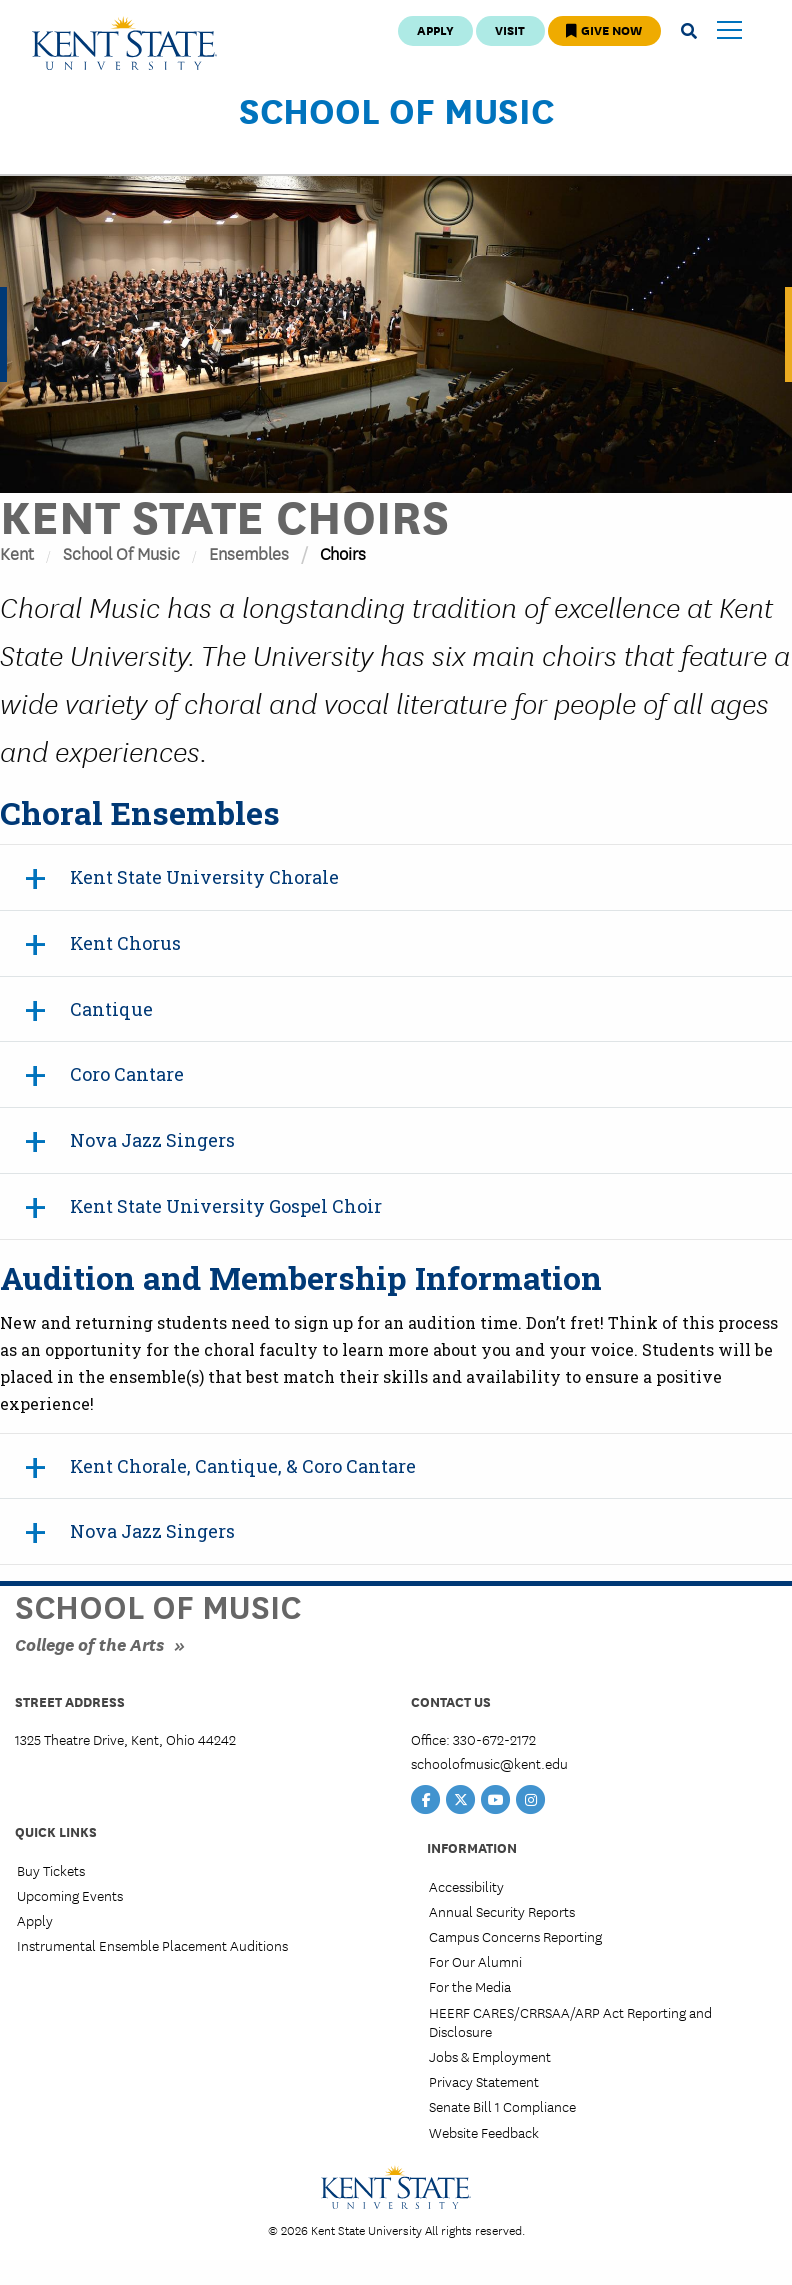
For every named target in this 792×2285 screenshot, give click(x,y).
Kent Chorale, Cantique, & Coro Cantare (243, 1466)
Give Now (604, 29)
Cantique (111, 1009)
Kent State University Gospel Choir (226, 1206)
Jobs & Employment (490, 2056)
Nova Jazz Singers (152, 1140)
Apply (435, 29)
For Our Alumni (475, 1961)
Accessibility (466, 1886)
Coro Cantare (127, 1074)
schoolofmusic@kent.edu (489, 1763)
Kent (17, 552)
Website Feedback (484, 2132)
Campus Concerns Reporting (515, 1936)
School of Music (396, 109)
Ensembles (249, 552)
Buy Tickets (51, 1870)
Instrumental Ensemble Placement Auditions (152, 1945)
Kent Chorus (125, 943)
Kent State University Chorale (204, 877)
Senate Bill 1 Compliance (502, 2106)
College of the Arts (89, 1643)
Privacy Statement (484, 2081)
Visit (510, 29)
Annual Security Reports (502, 1911)
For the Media (470, 1986)
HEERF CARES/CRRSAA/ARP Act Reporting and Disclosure (570, 2021)
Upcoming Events (70, 1895)
